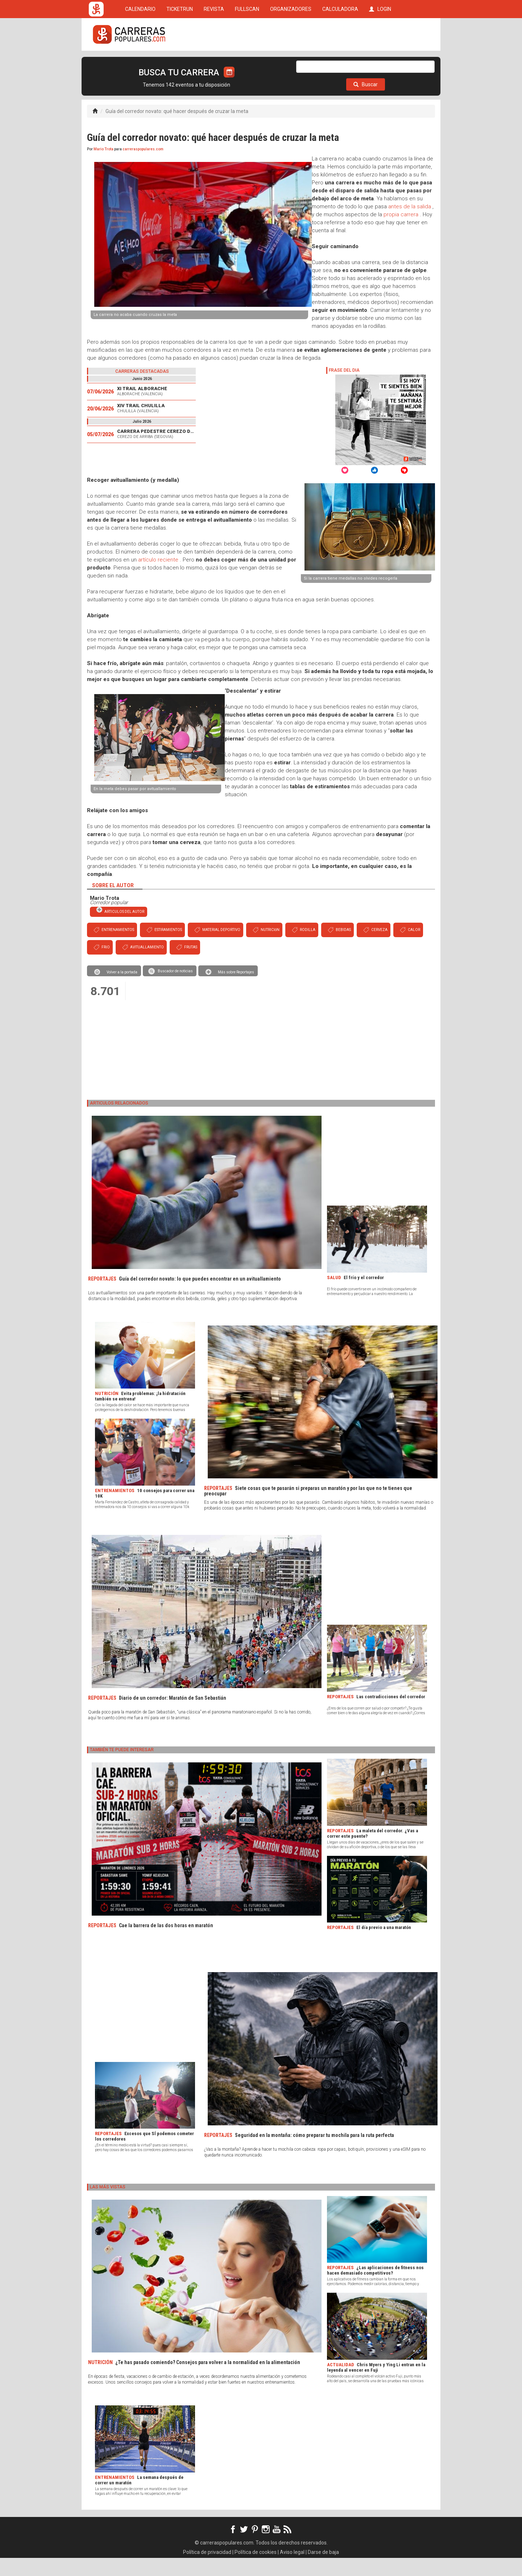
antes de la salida (409, 224)
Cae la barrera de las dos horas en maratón (166, 1943)
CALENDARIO (140, 62)
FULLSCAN (247, 62)
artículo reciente (158, 578)
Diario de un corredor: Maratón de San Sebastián (172, 1716)
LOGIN (380, 62)
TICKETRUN (179, 62)
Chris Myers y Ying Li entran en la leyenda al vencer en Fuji (376, 2385)
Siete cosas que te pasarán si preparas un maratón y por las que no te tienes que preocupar (308, 1509)
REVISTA (214, 62)
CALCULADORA (340, 62)
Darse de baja (323, 2570)
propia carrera (401, 232)
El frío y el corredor (364, 1295)
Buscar (365, 102)
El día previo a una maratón (383, 1945)
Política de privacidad (207, 2570)
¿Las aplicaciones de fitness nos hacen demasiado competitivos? (375, 2288)
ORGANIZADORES (290, 62)
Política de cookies (256, 2570)
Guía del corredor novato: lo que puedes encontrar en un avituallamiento (200, 1297)
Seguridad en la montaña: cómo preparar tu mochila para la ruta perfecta (314, 2153)
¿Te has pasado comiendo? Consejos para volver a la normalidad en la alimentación (207, 2380)
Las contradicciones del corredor (390, 1714)
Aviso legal (292, 2570)
